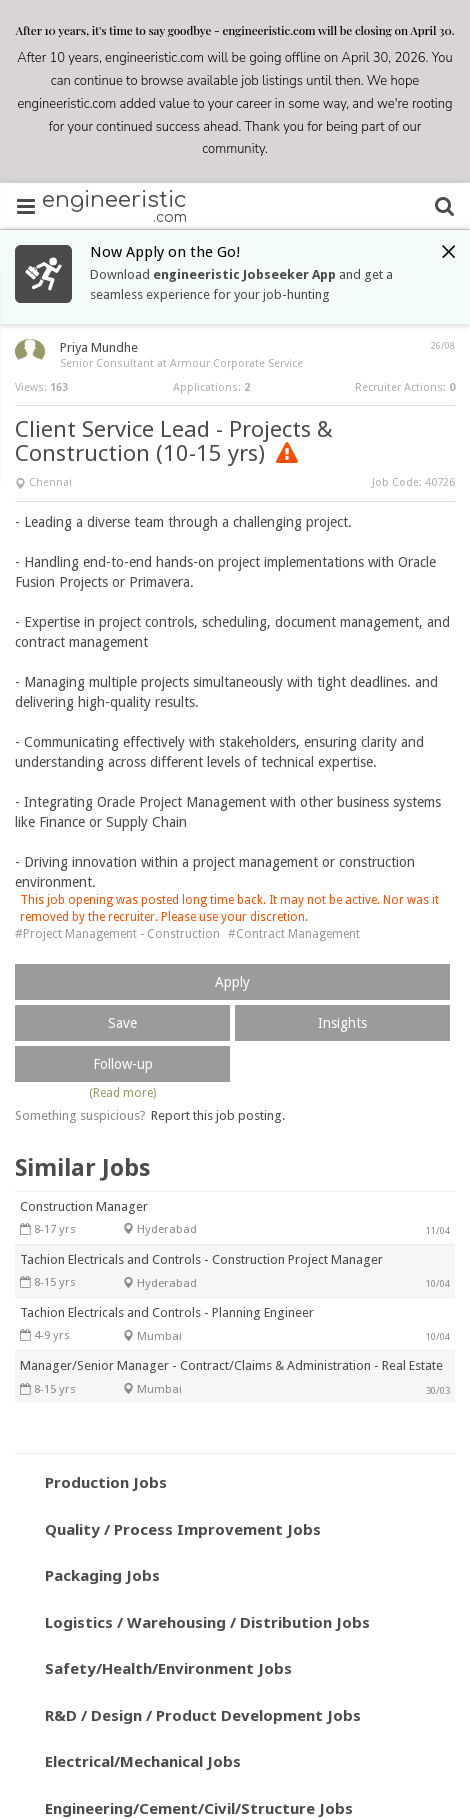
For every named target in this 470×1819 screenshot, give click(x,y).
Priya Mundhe (99, 347)
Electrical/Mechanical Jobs (143, 1761)
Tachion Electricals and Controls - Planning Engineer (167, 1312)
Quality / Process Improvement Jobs (183, 1529)
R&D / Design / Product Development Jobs (203, 1715)
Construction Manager (84, 1206)
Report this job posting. (218, 1115)
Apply (232, 982)
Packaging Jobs (102, 1575)
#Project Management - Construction (117, 934)
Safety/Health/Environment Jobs (168, 1668)
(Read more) (122, 1093)
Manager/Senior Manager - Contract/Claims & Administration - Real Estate (231, 1365)
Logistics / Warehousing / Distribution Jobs (207, 1622)
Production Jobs (106, 1482)
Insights (342, 1023)
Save (122, 1023)
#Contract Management (294, 934)
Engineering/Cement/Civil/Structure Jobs (199, 1808)
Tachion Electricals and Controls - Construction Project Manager (201, 1259)
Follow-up (123, 1064)
